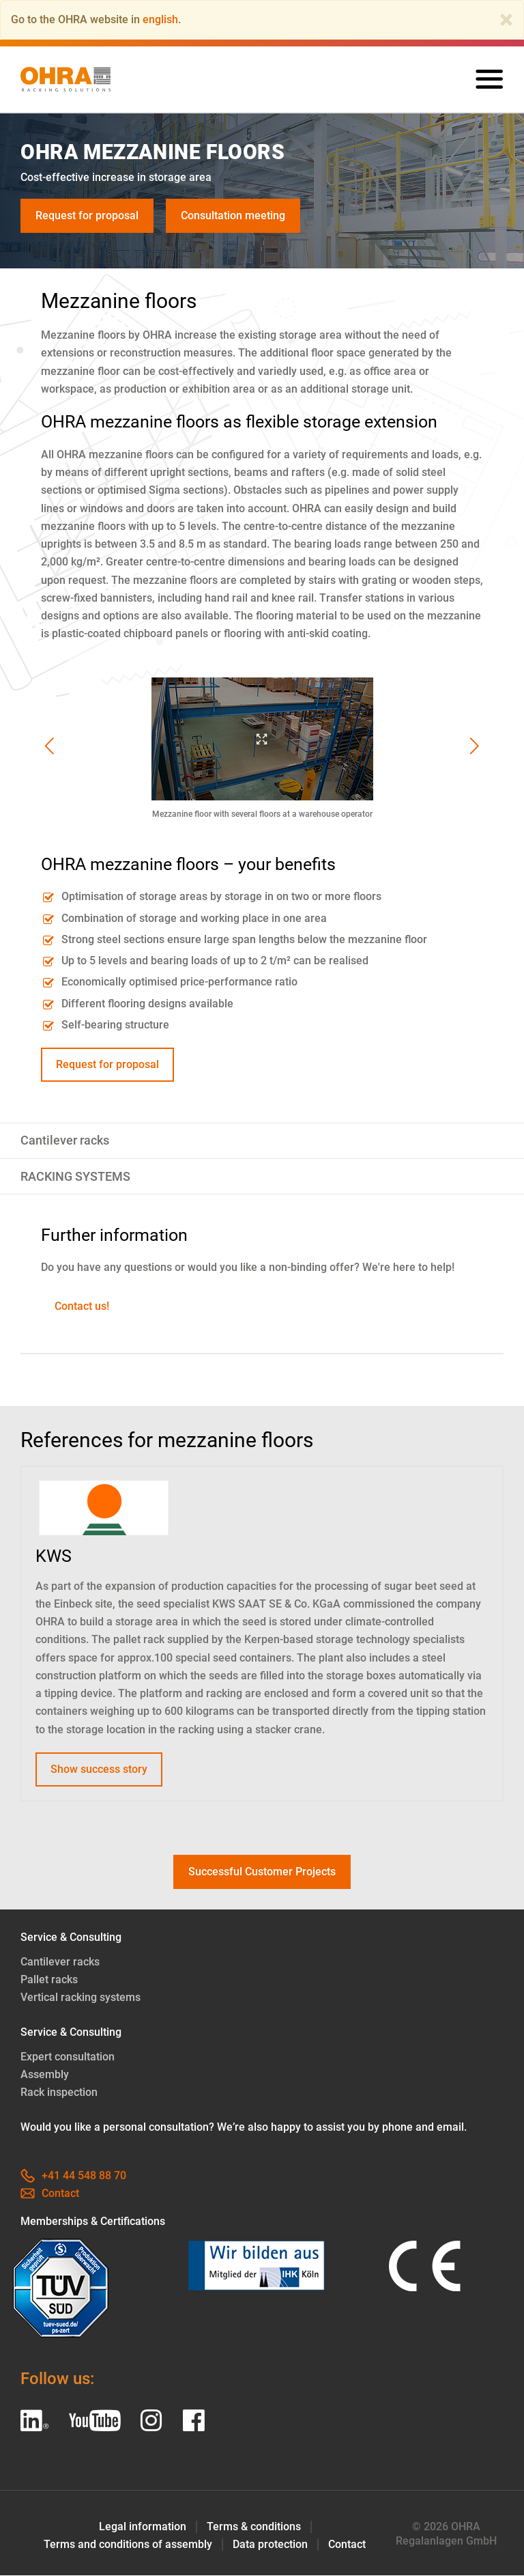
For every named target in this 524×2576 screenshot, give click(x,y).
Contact (49, 2194)
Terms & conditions (254, 2527)
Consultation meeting (233, 215)
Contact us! (82, 1306)
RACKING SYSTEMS (75, 1177)
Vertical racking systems (80, 1997)
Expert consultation (67, 2057)
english (160, 19)
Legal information (142, 2527)
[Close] (506, 20)
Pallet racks (49, 1980)
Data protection (270, 2544)
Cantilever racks (64, 1141)
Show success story (98, 1769)
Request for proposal (87, 215)
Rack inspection (59, 2092)
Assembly (44, 2075)
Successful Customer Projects (262, 1872)
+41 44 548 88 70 (73, 2176)
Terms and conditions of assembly (128, 2544)
